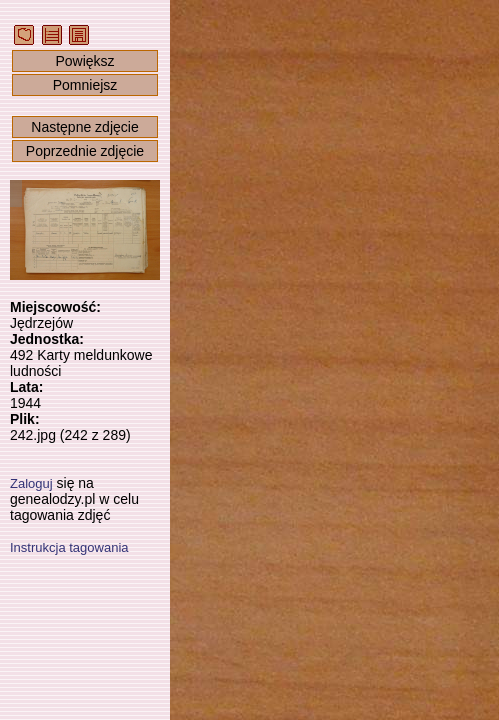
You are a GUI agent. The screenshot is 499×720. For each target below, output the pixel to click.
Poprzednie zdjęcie (85, 151)
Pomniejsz (85, 85)
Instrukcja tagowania (69, 547)
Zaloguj (31, 483)
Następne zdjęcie (84, 127)
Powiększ (84, 61)
